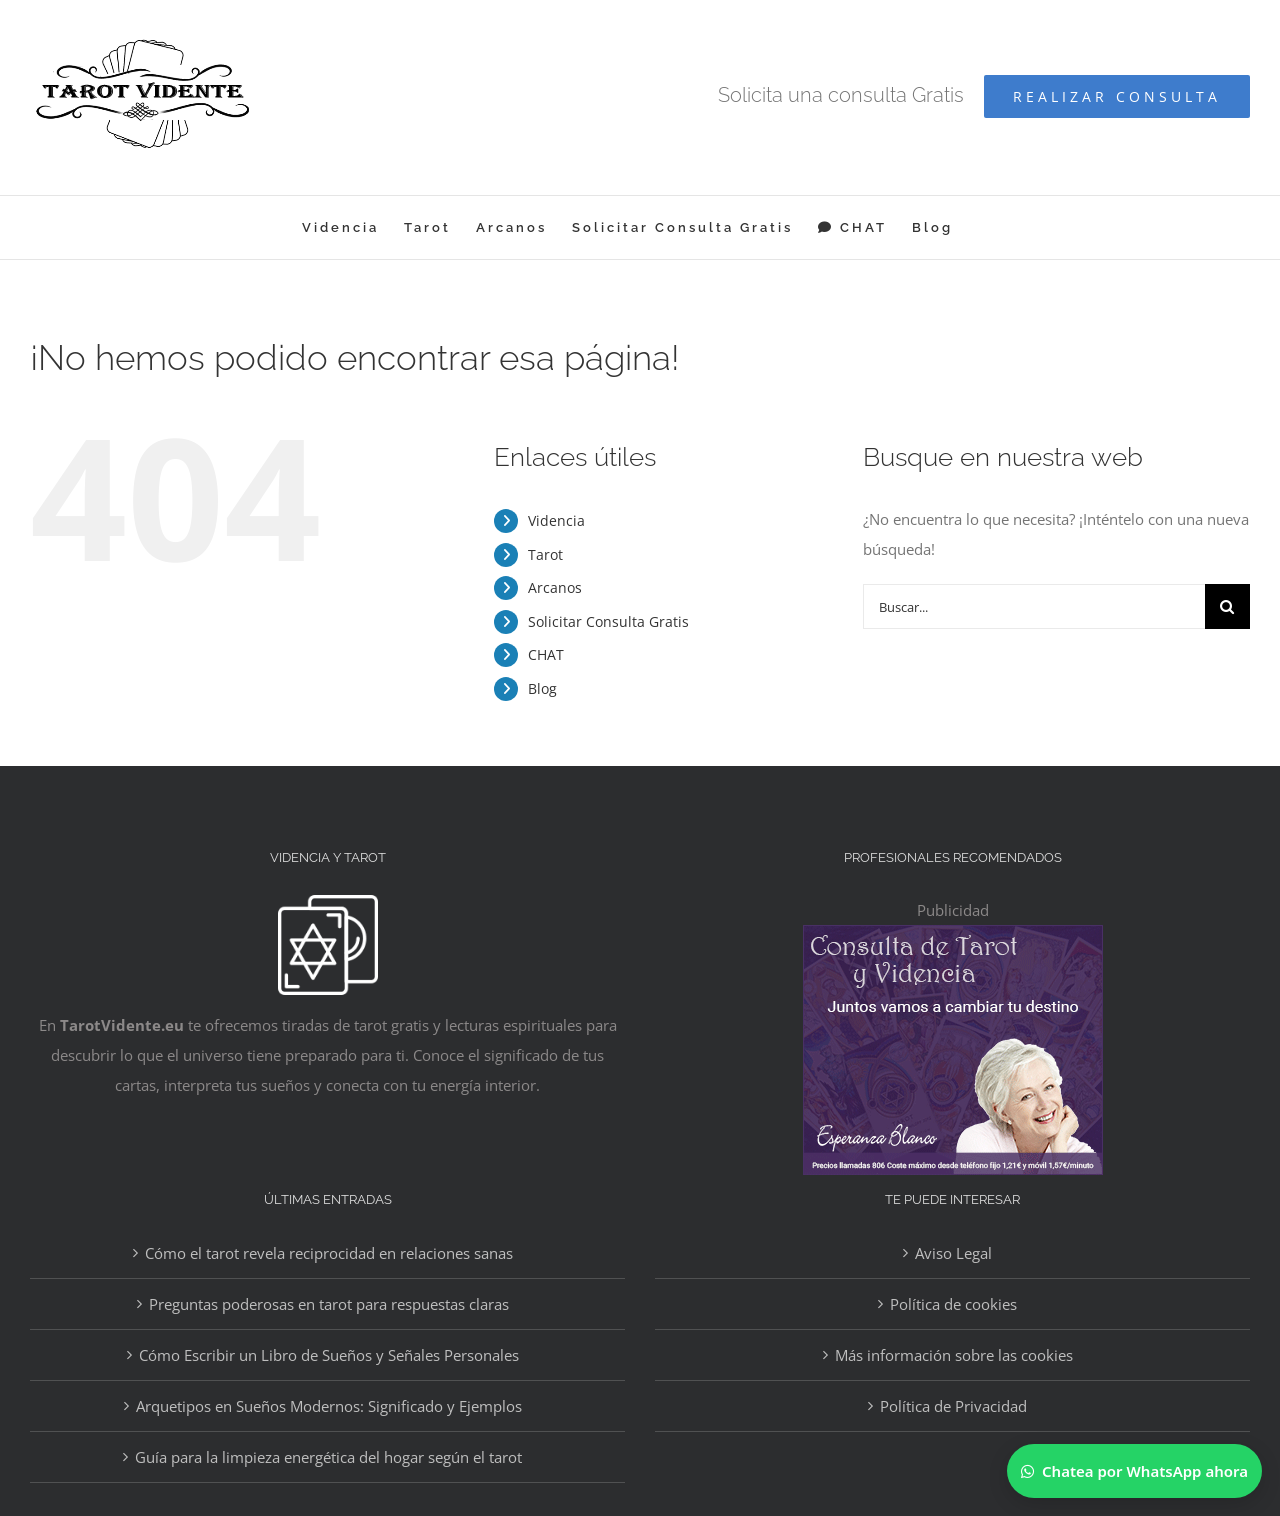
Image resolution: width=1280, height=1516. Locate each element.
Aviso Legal (953, 1253)
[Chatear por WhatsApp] (1134, 1471)
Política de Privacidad (953, 1406)
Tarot (545, 554)
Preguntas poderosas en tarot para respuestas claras (329, 1304)
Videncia (556, 520)
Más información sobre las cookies (954, 1355)
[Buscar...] (1034, 606)
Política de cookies (953, 1304)
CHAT (546, 654)
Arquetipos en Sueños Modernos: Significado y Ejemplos (329, 1406)
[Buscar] (1227, 606)
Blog (542, 688)
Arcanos (555, 587)
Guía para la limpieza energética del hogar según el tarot (328, 1457)
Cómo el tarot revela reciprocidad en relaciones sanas (329, 1253)
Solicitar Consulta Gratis (608, 621)
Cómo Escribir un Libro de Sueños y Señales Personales (329, 1355)
